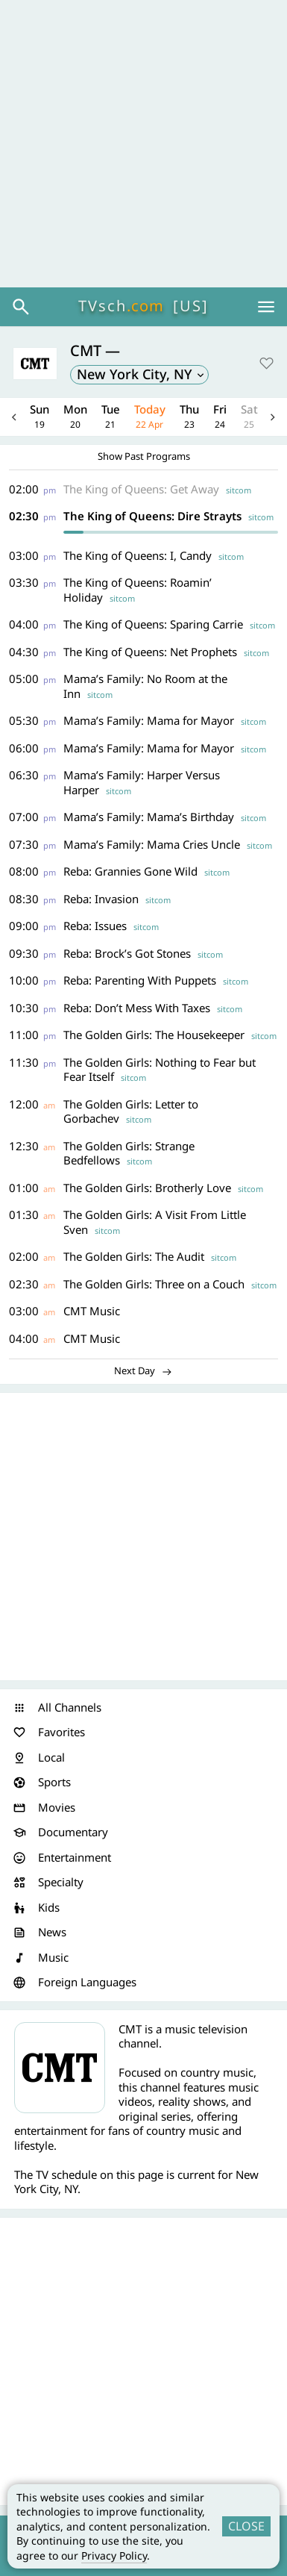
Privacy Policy (114, 2555)
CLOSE (246, 2526)
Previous (14, 417)
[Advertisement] (143, 143)
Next (273, 417)
